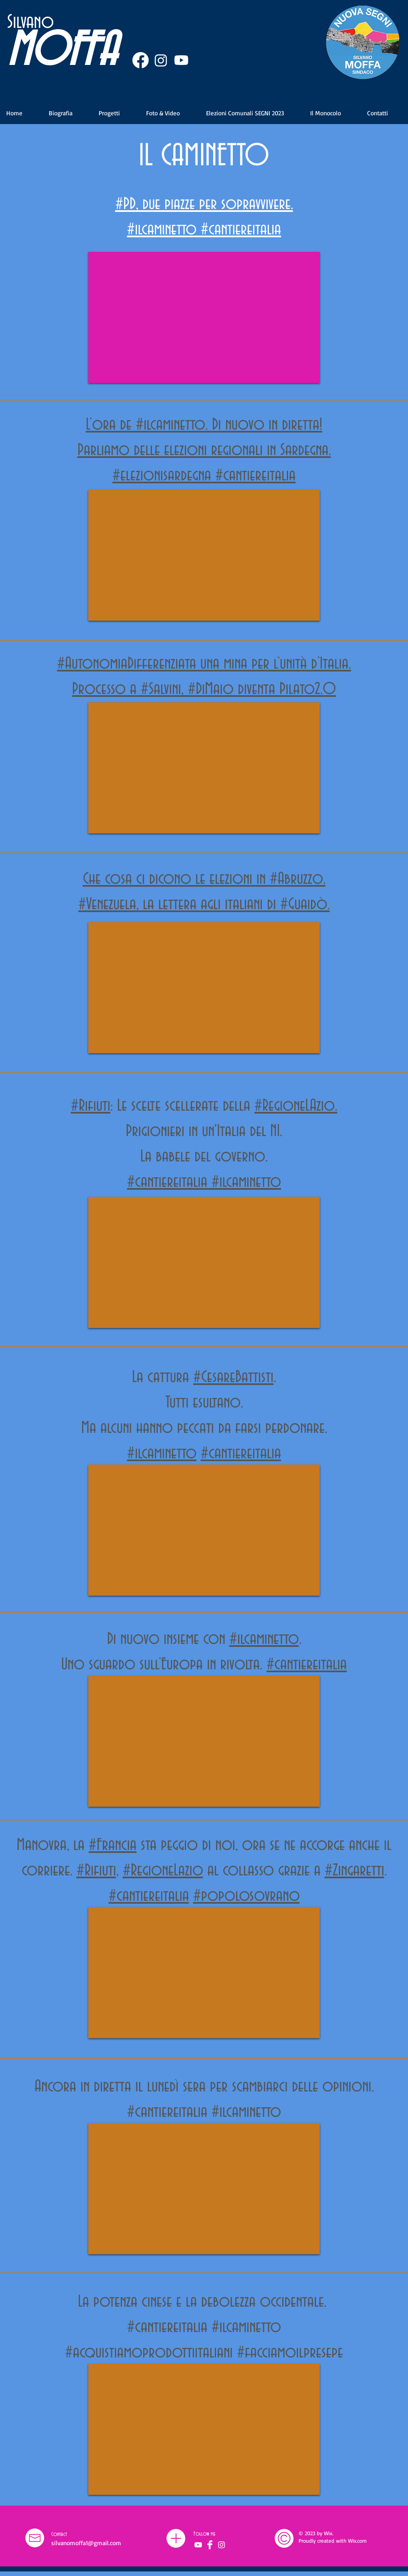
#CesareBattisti (233, 1377)
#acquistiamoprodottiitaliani (151, 2353)
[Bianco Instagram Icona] (221, 2544)
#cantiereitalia (241, 230)
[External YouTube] (204, 317)
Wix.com (357, 2540)
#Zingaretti (354, 1871)
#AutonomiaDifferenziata (126, 664)
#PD (125, 204)
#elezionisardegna (161, 476)
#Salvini (161, 689)
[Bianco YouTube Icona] (198, 2544)
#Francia (113, 1845)
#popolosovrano (246, 1896)
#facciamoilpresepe (290, 2353)
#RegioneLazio (163, 1871)
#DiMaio (211, 689)
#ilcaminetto (162, 230)
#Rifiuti (96, 1871)
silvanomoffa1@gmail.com (86, 2543)
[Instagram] (161, 60)
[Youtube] (181, 60)
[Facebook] (140, 60)
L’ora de (111, 425)
